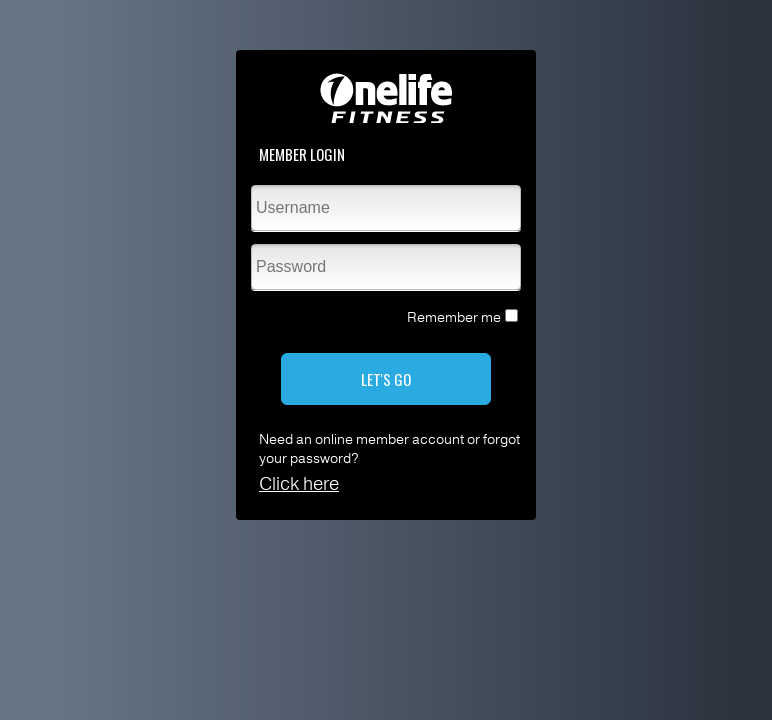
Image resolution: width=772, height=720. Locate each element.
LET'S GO (386, 379)
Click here (299, 484)
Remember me (454, 317)
